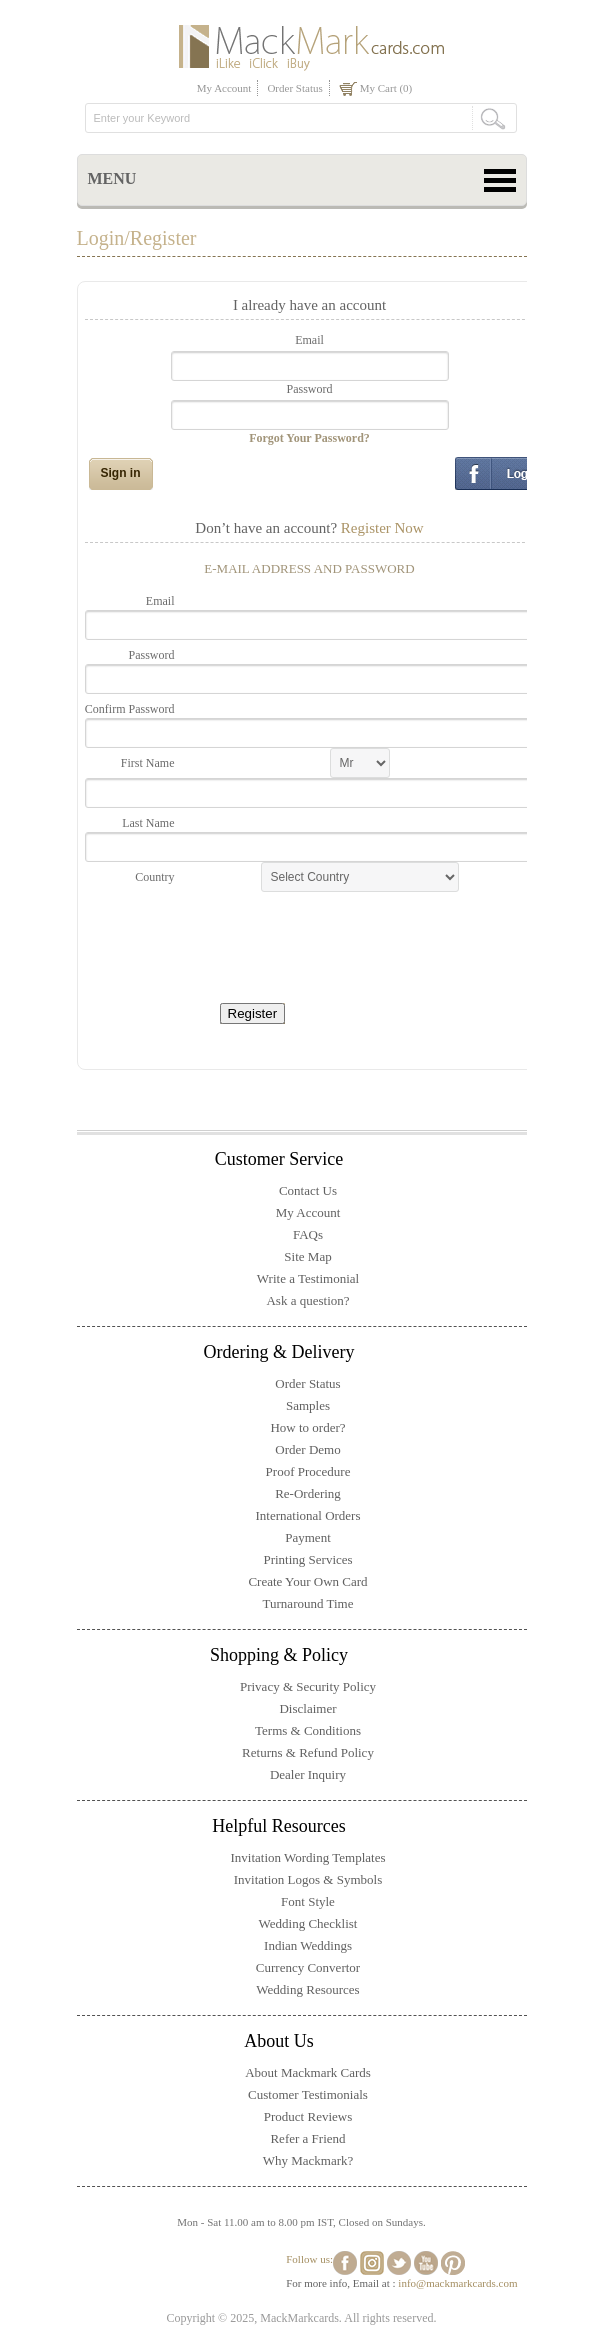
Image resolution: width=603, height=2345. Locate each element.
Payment (308, 1537)
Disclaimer (307, 1708)
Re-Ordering (308, 1493)
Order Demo (307, 1449)
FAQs (308, 1234)
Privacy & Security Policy (308, 1686)
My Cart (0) (386, 88)
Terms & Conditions (308, 1730)
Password (309, 389)
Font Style (308, 1901)
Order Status (294, 88)
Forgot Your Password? (309, 438)
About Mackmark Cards (308, 2072)
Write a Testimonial (308, 1278)
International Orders (307, 1515)
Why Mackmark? (308, 2160)
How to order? (307, 1427)
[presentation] (337, 941)
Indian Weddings (308, 1945)
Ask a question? (307, 1300)
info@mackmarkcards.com (457, 2283)
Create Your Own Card (307, 1581)
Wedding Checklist (308, 1923)
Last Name (148, 823)
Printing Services (307, 1559)
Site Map (307, 1256)
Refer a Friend (307, 2138)
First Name (148, 763)
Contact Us (308, 1190)
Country (154, 877)
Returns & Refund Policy (308, 1752)
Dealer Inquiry (308, 1774)
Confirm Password (130, 709)
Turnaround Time (308, 1603)
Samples (308, 1405)
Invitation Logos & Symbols (308, 1879)
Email (309, 340)
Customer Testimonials (308, 2094)
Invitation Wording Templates (308, 1857)
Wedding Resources (307, 1989)
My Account (224, 88)
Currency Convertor (308, 1967)
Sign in (121, 473)
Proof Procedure (308, 1471)
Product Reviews (308, 2116)
